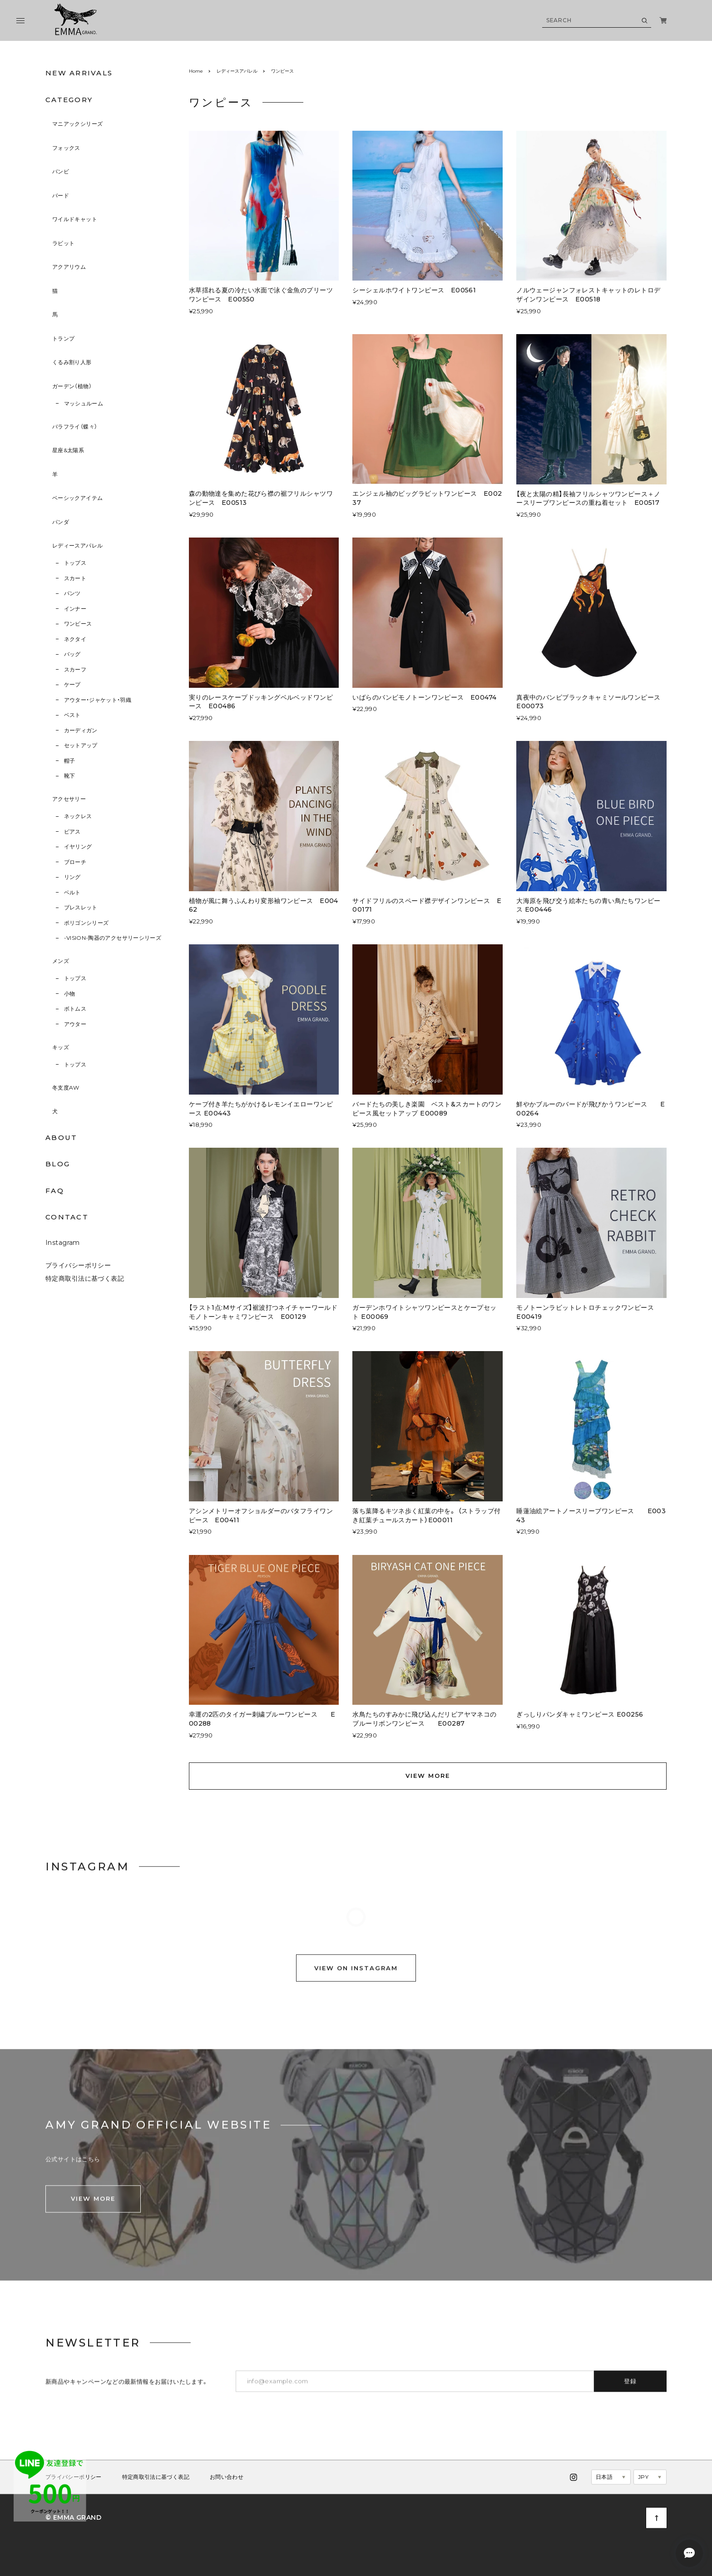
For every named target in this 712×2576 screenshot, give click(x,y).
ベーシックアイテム (77, 497)
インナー (75, 608)
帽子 (69, 760)
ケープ (72, 684)
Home (196, 71)
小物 (69, 993)
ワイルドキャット (74, 219)
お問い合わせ (226, 2486)
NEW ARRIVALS (79, 73)
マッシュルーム (84, 403)
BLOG (57, 1164)
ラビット (63, 243)
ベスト (72, 714)
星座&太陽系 (68, 450)
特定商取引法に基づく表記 (84, 1287)
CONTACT (67, 1217)
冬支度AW (65, 1087)
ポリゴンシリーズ (86, 922)
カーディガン (81, 730)
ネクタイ (75, 639)
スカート (75, 578)
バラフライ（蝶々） (74, 426)
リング (72, 876)
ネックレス (78, 816)
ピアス (72, 831)
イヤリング (78, 846)
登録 (630, 2390)
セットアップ (81, 745)
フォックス (66, 147)
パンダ (60, 521)
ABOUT (61, 1137)
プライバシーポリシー (78, 1274)
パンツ (72, 593)
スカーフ (75, 669)
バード (60, 195)
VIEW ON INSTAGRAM (355, 1980)
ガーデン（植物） (72, 386)
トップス (75, 562)
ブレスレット (81, 907)
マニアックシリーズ (77, 123)
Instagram (62, 1252)
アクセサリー (69, 798)
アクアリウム (69, 266)
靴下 (69, 775)
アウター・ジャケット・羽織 (98, 699)
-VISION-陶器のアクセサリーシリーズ (113, 937)
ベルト (72, 892)
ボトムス (75, 1008)
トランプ (63, 338)
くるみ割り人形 (72, 362)
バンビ (60, 171)
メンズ (60, 960)
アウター (75, 1024)
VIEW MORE (427, 1775)
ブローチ (75, 862)
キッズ (60, 1047)
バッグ (72, 654)
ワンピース (78, 623)
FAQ (54, 1190)
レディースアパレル (77, 545)
